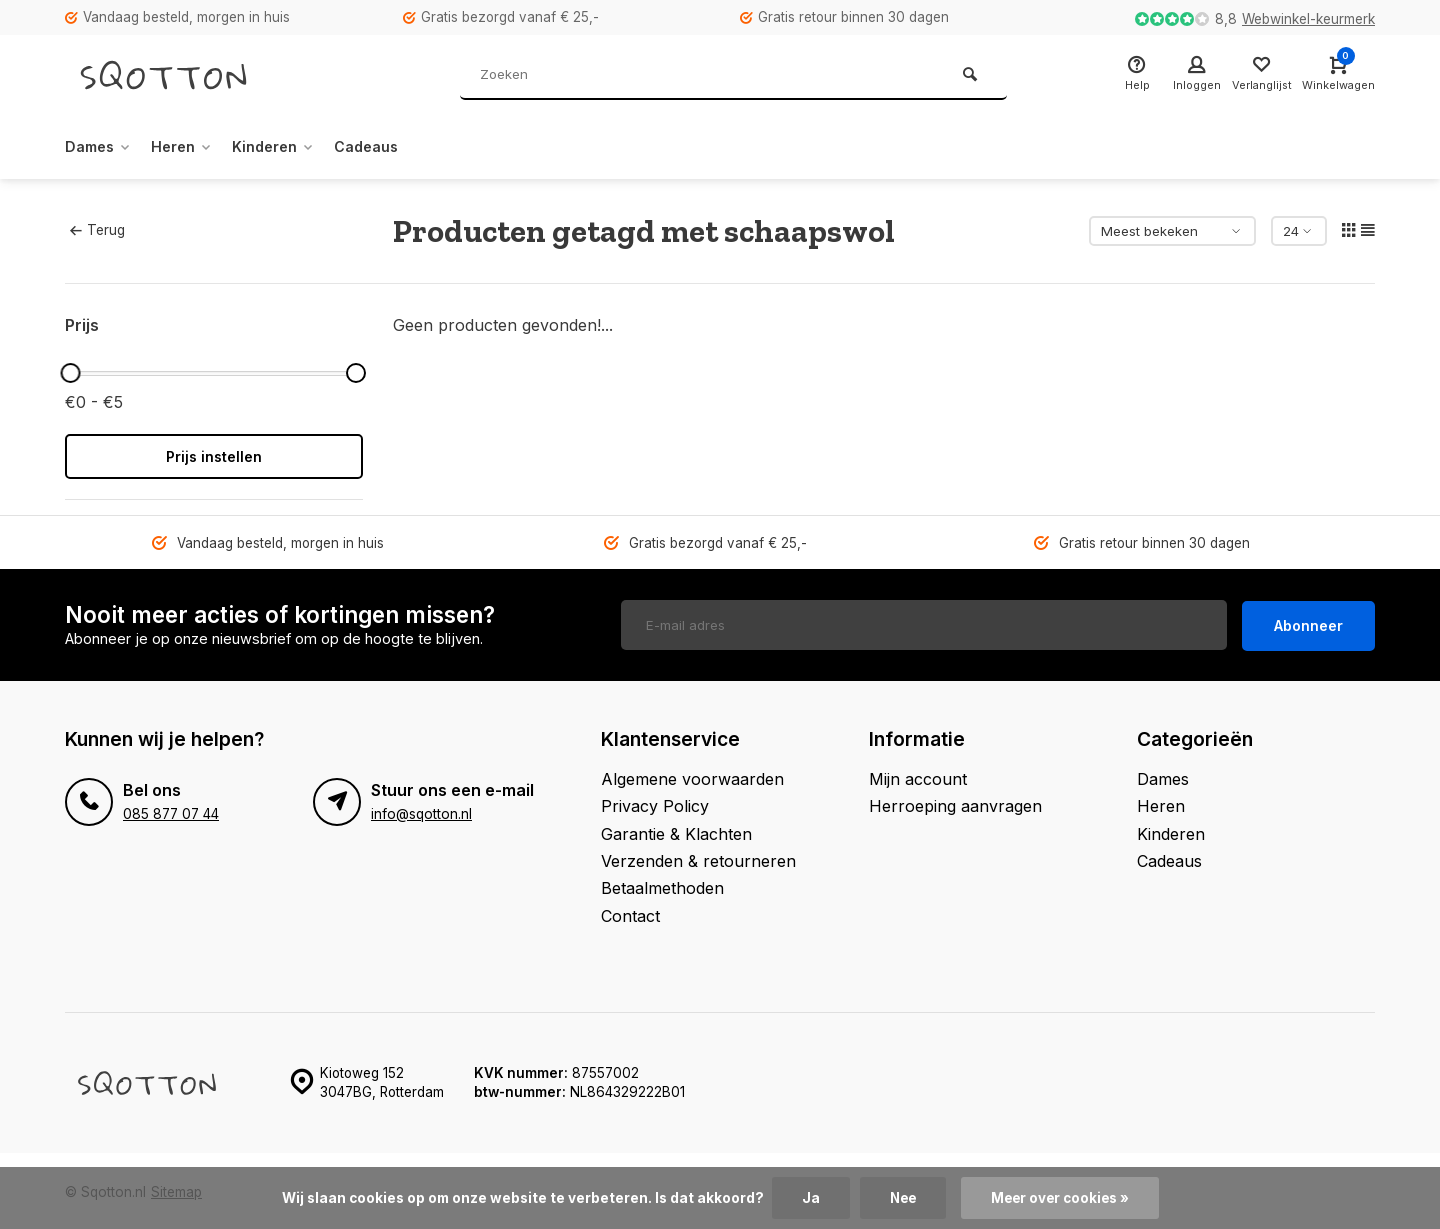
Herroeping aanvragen (955, 803)
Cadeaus (393, 147)
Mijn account (918, 776)
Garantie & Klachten (676, 831)
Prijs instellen (214, 456)
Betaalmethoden (662, 886)
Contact (630, 913)
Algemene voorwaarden (692, 776)
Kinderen (292, 147)
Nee (900, 1198)
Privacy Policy (655, 803)
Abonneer (1308, 623)
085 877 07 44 (171, 811)
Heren (193, 147)
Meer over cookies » (1061, 1198)
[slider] (70, 373)
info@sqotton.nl (421, 811)
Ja (807, 1198)
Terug (97, 230)
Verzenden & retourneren (698, 858)
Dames (102, 147)
